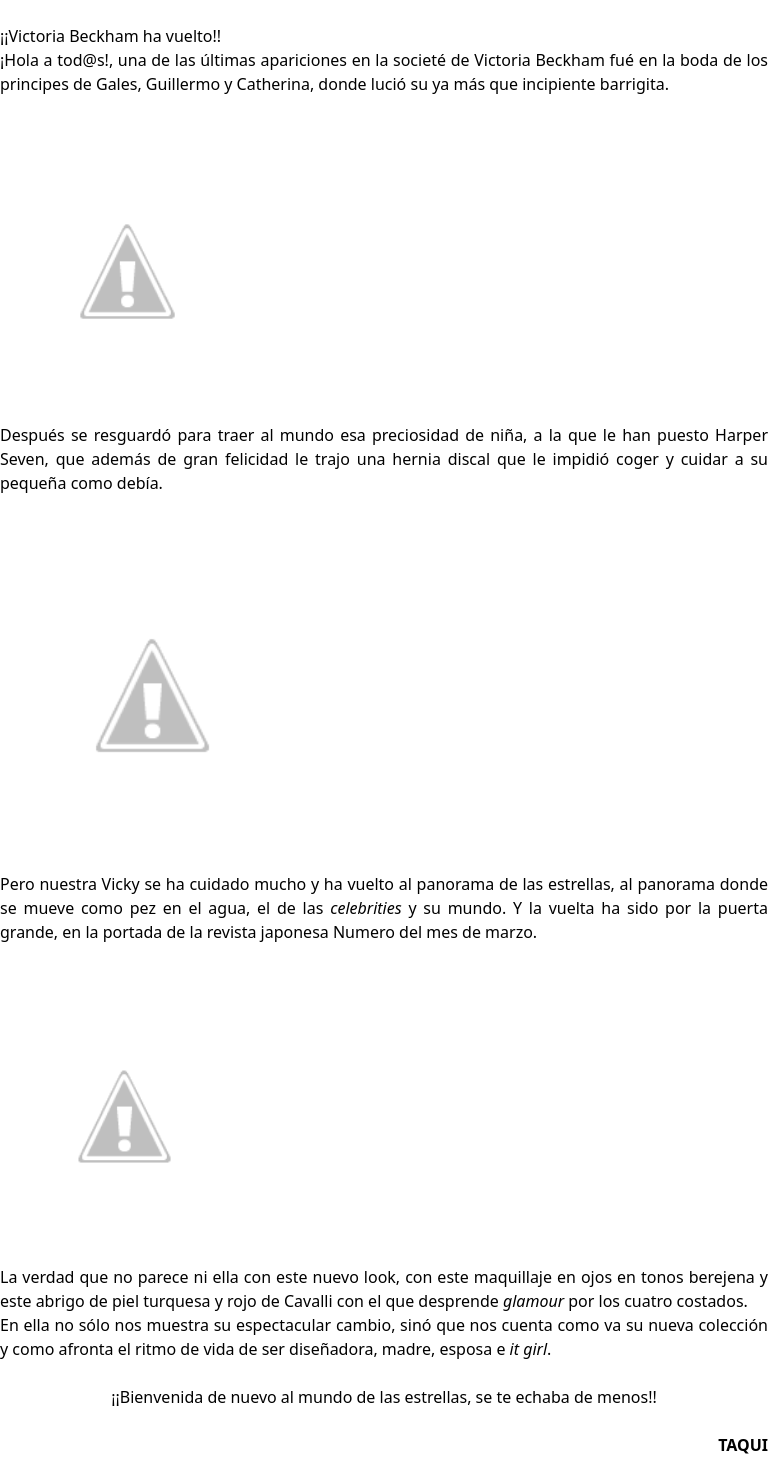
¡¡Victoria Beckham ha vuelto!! (110, 36)
